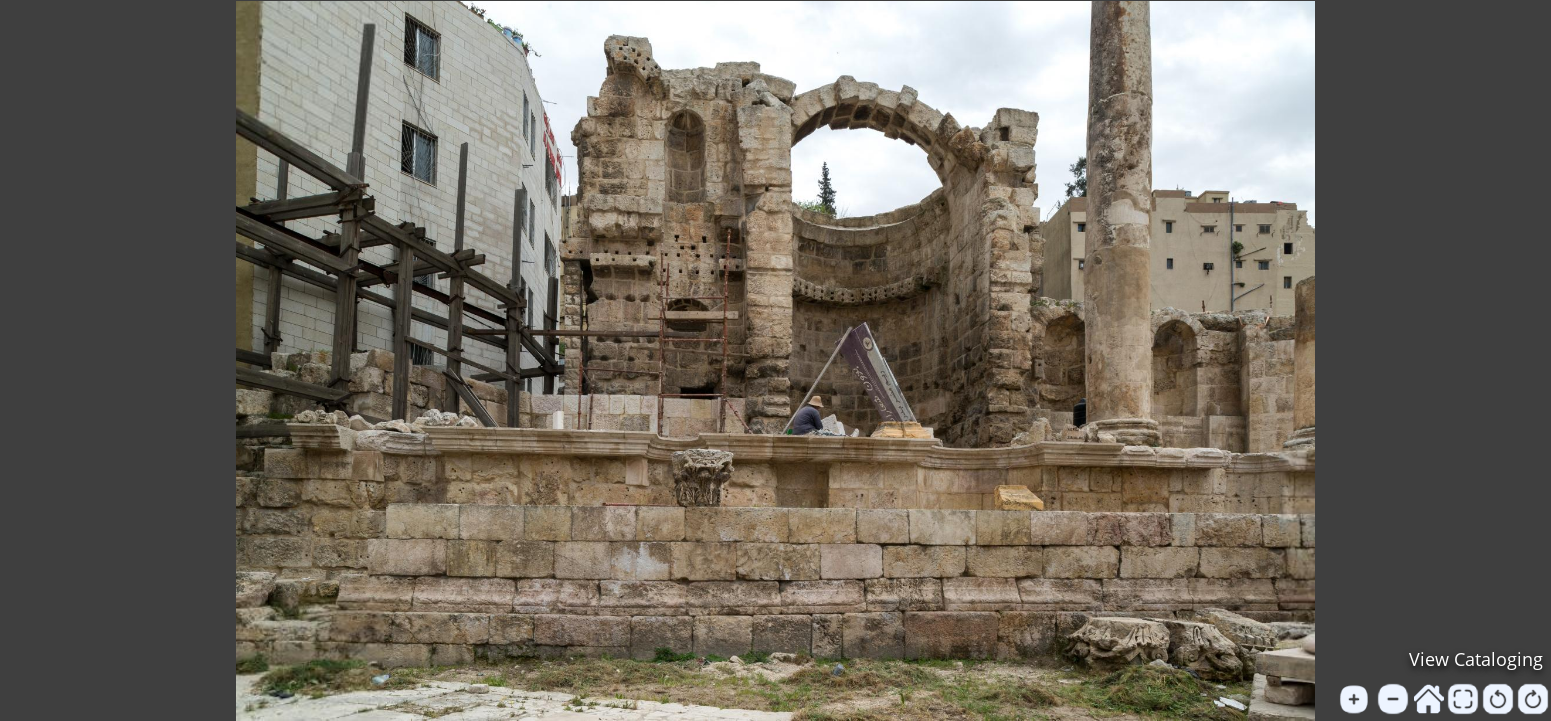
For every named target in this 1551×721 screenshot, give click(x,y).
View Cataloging (1476, 659)
